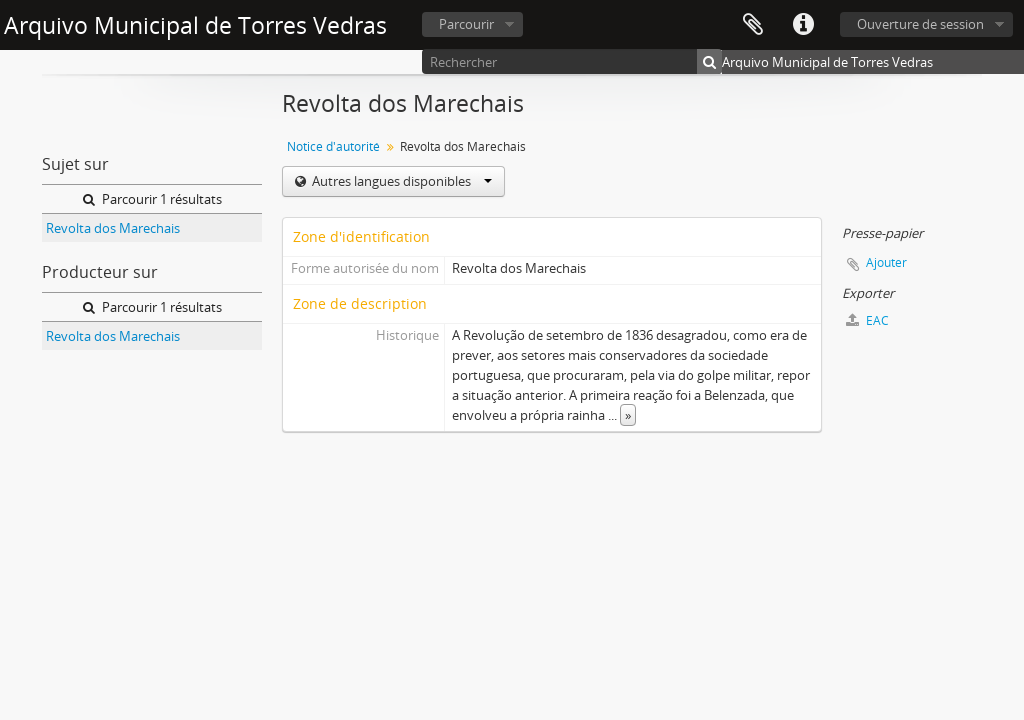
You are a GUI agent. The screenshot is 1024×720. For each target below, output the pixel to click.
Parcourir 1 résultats (152, 199)
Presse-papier (753, 25)
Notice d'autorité (333, 146)
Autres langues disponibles (400, 181)
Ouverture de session (920, 24)
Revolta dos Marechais (113, 228)
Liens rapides (803, 25)
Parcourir (466, 24)
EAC (867, 320)
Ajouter (886, 262)
